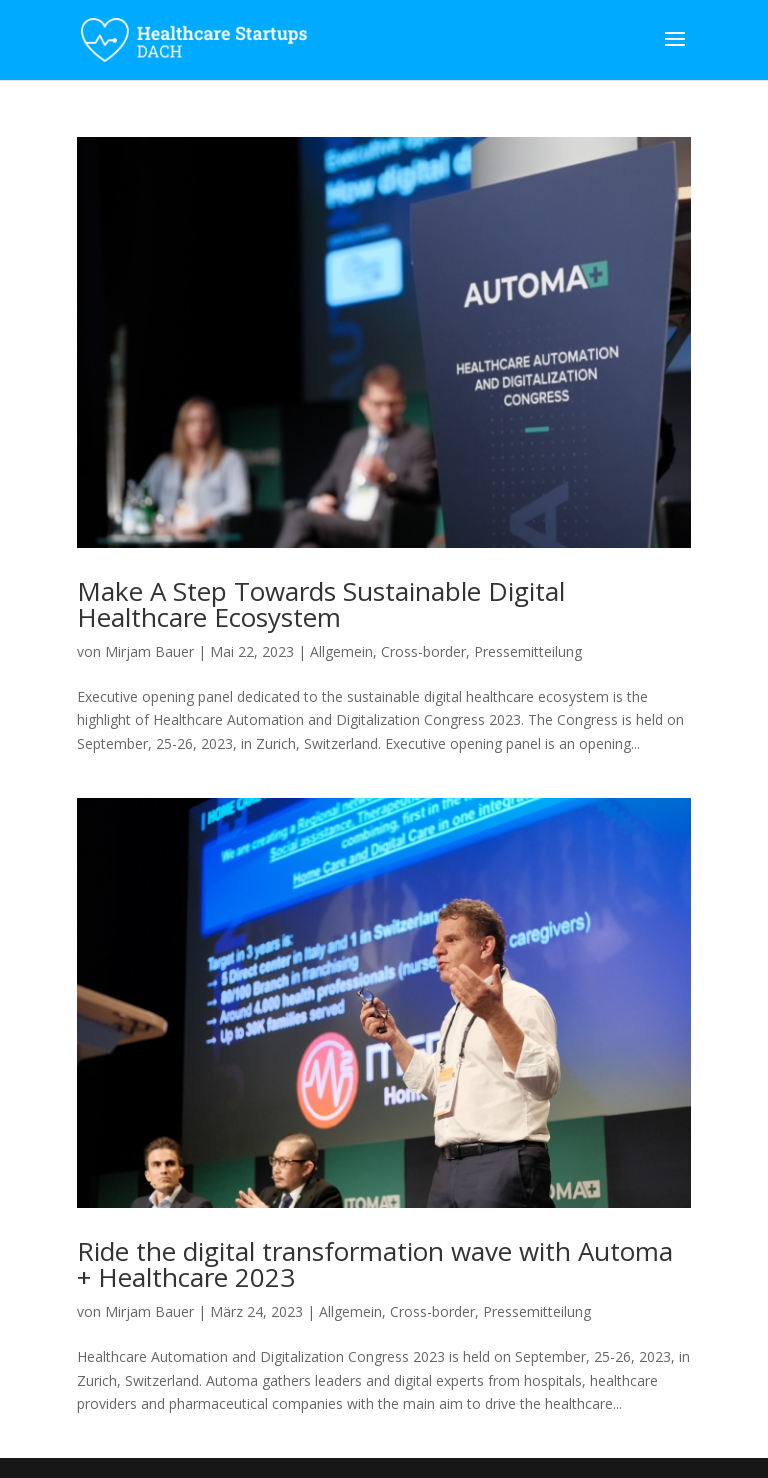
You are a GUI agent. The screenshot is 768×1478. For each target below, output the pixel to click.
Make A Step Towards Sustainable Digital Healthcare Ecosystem (321, 604)
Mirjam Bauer (149, 651)
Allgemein (341, 651)
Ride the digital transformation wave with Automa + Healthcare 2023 (375, 1264)
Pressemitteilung (528, 651)
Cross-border (423, 651)
